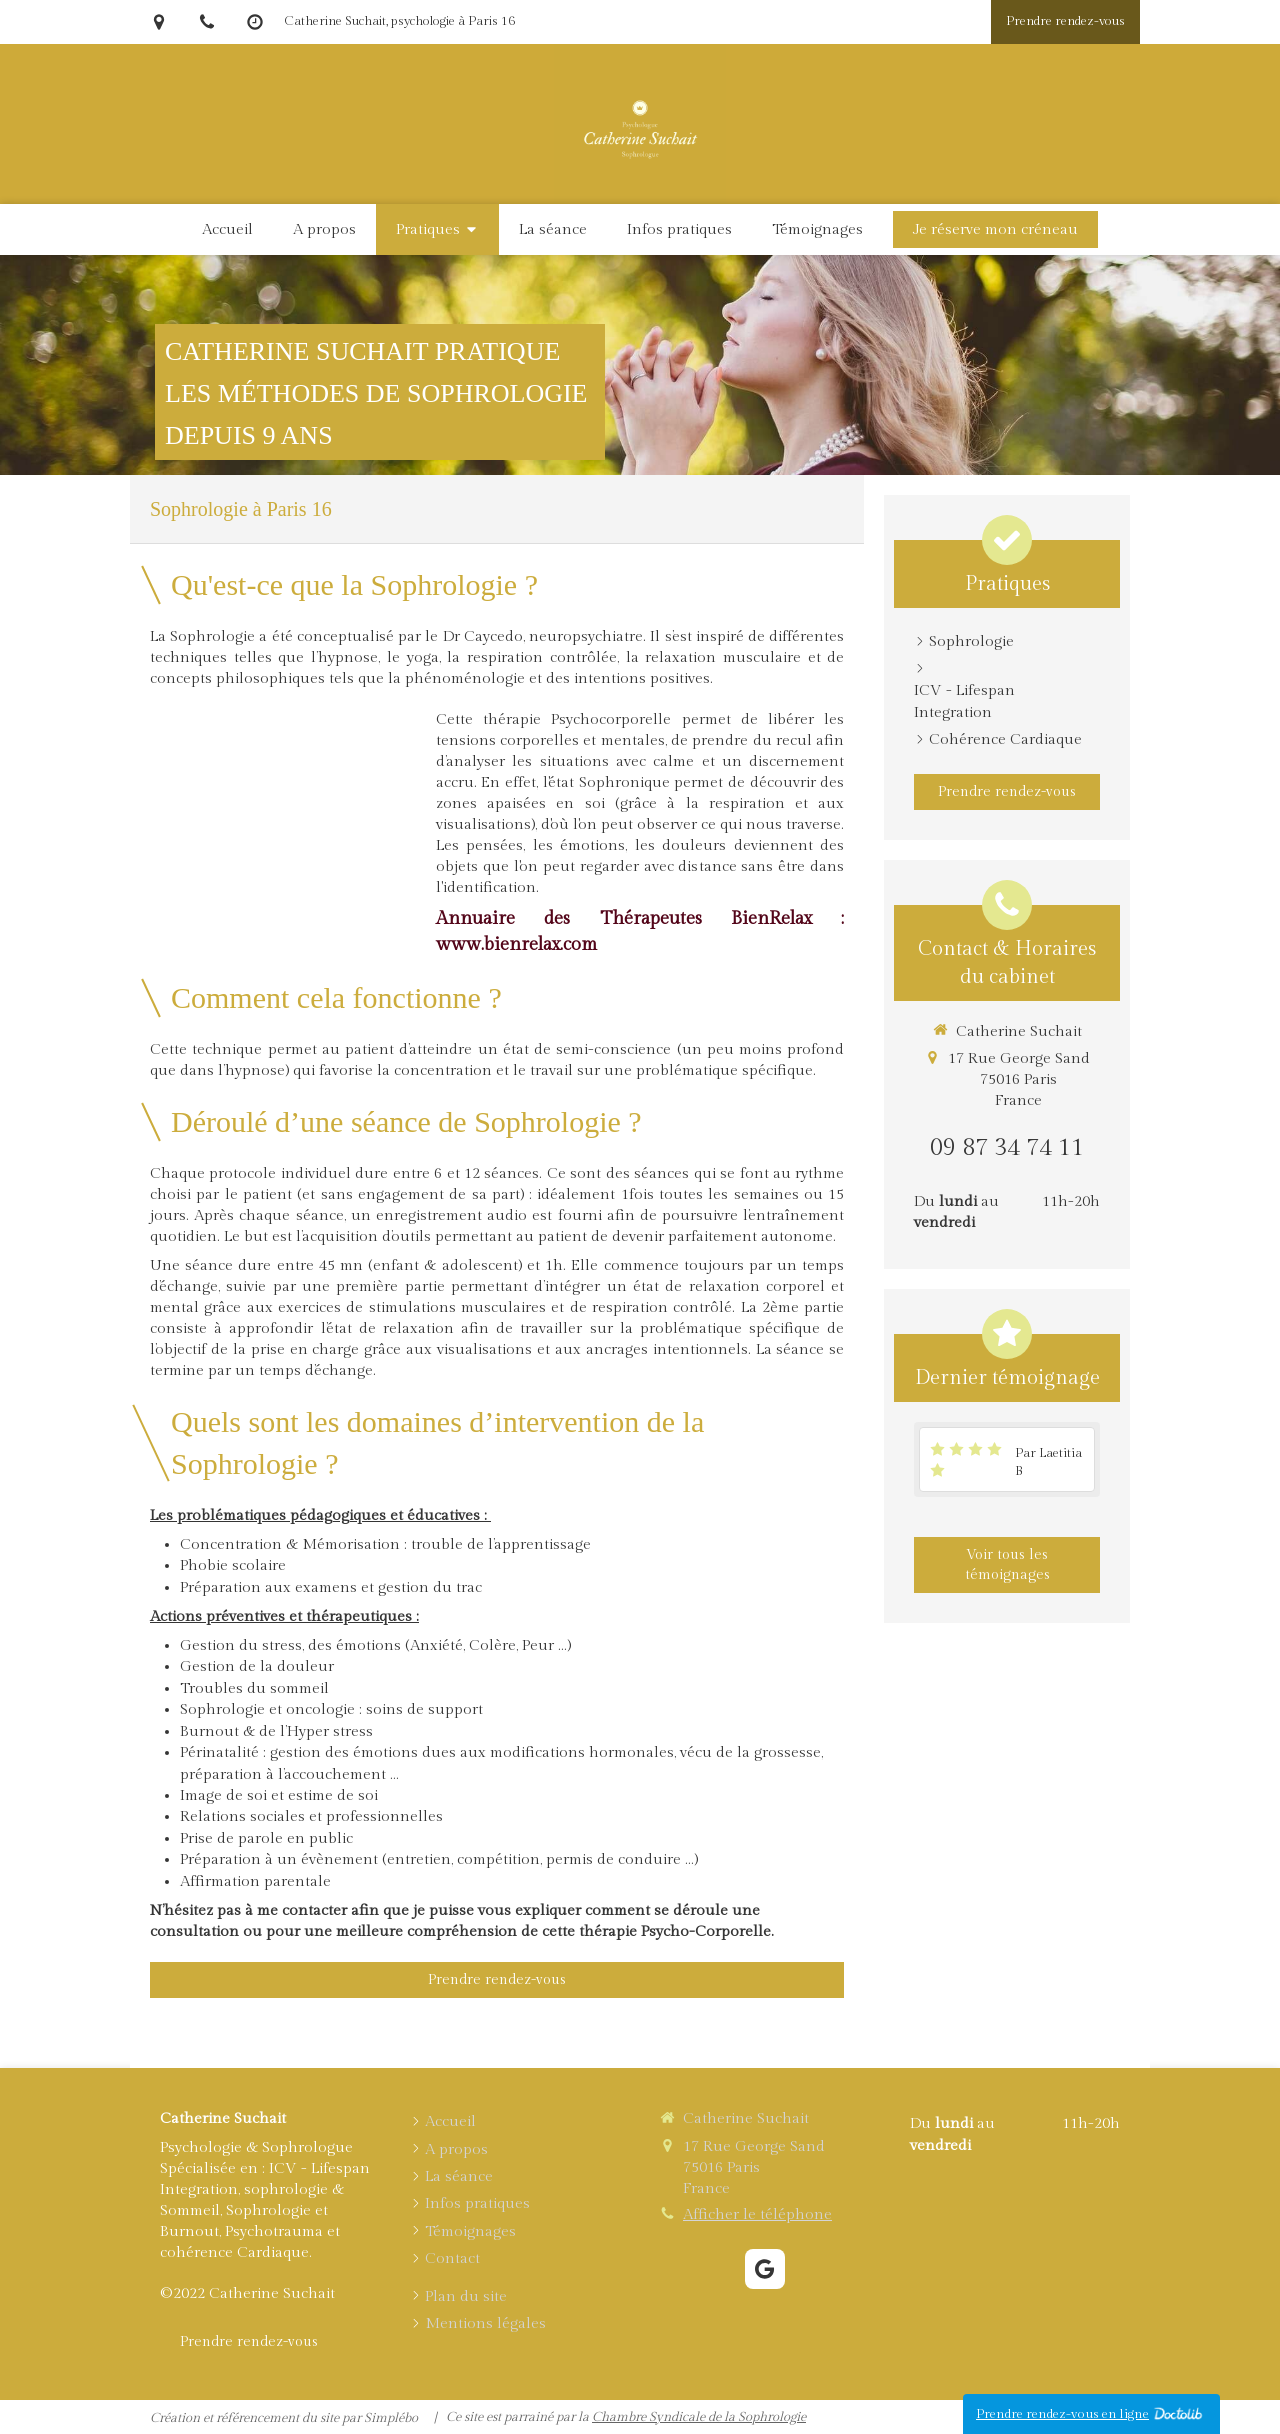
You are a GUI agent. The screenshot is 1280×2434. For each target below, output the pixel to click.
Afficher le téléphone (757, 2214)
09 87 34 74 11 (1007, 1148)
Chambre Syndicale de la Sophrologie (699, 2417)
